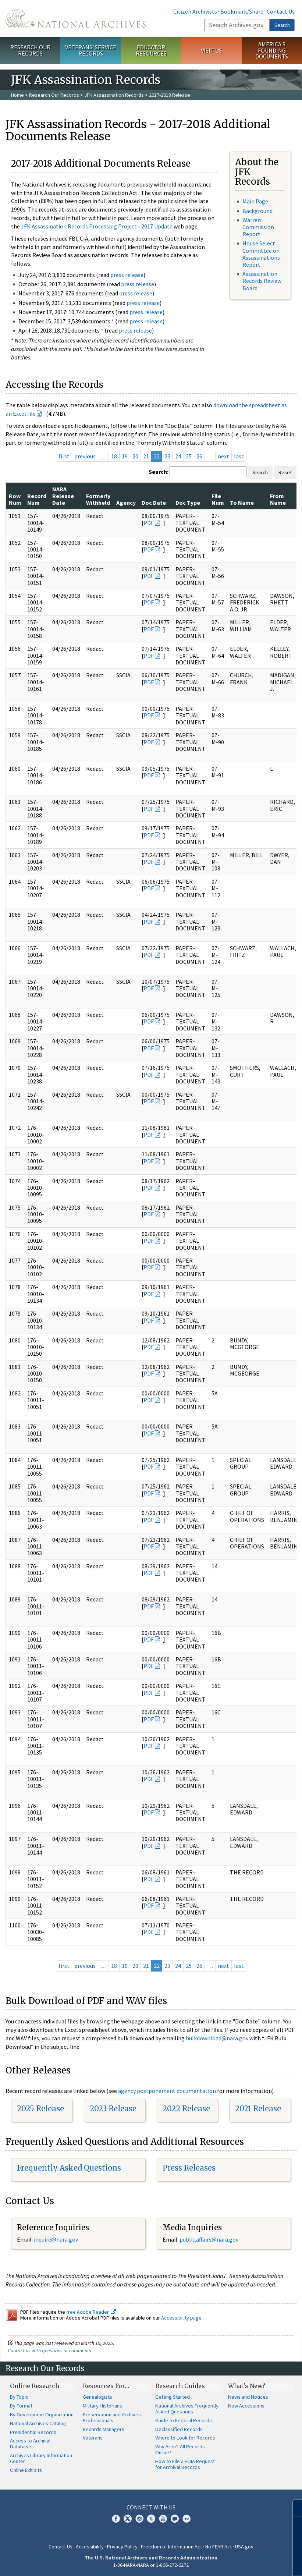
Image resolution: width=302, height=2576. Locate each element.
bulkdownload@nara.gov (217, 2038)
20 (135, 456)
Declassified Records (179, 2429)
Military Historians (102, 2405)
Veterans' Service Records (90, 50)
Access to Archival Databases (30, 2443)
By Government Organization (42, 2414)
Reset (285, 472)
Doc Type (187, 502)
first (64, 456)
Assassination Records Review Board (261, 280)
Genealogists (97, 2397)
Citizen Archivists (195, 11)
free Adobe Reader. (91, 2312)
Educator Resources (151, 50)
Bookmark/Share (241, 11)
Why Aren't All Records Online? (180, 2449)
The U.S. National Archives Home (76, 18)
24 (178, 456)
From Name (278, 499)
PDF (148, 522)
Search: (158, 471)
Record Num (36, 499)
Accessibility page (181, 2317)
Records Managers (103, 2429)
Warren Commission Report (258, 227)
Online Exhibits (26, 2470)
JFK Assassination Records (114, 95)
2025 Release (40, 2108)
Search (282, 25)
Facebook (115, 2518)
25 (189, 456)
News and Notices (248, 2397)
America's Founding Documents (271, 50)
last (239, 456)
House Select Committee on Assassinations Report (261, 253)
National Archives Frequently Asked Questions (186, 2408)
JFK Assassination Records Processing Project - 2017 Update (97, 226)
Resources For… (106, 2385)
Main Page (255, 201)
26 (199, 456)
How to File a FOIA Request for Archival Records (185, 2464)
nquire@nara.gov (56, 2239)
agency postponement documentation (167, 2090)
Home (17, 95)
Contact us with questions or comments (49, 2350)
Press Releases (189, 2167)
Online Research (34, 2385)
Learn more (236, 2562)
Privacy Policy (122, 2546)
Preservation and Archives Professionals (112, 2417)
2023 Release (113, 2108)
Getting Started (172, 2397)
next (223, 456)
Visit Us (211, 50)
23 (167, 456)
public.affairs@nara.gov (209, 2239)
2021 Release (258, 2108)
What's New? (246, 2385)
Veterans (93, 2437)
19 (125, 456)
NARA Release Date (63, 495)
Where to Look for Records (185, 2437)
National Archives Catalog (38, 2423)
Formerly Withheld (98, 499)
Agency (126, 502)
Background (257, 210)
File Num (218, 499)
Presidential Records (33, 2432)
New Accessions (246, 2405)
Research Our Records (30, 50)
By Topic (19, 2397)
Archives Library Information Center (41, 2458)
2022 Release (186, 2108)
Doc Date (154, 502)
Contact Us (281, 11)
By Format (21, 2405)
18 (114, 456)
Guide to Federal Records (183, 2420)
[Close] (293, 2507)
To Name (242, 502)
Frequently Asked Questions (69, 2167)
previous (85, 456)
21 (146, 456)
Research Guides (180, 2385)
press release (126, 274)
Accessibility (90, 2546)
